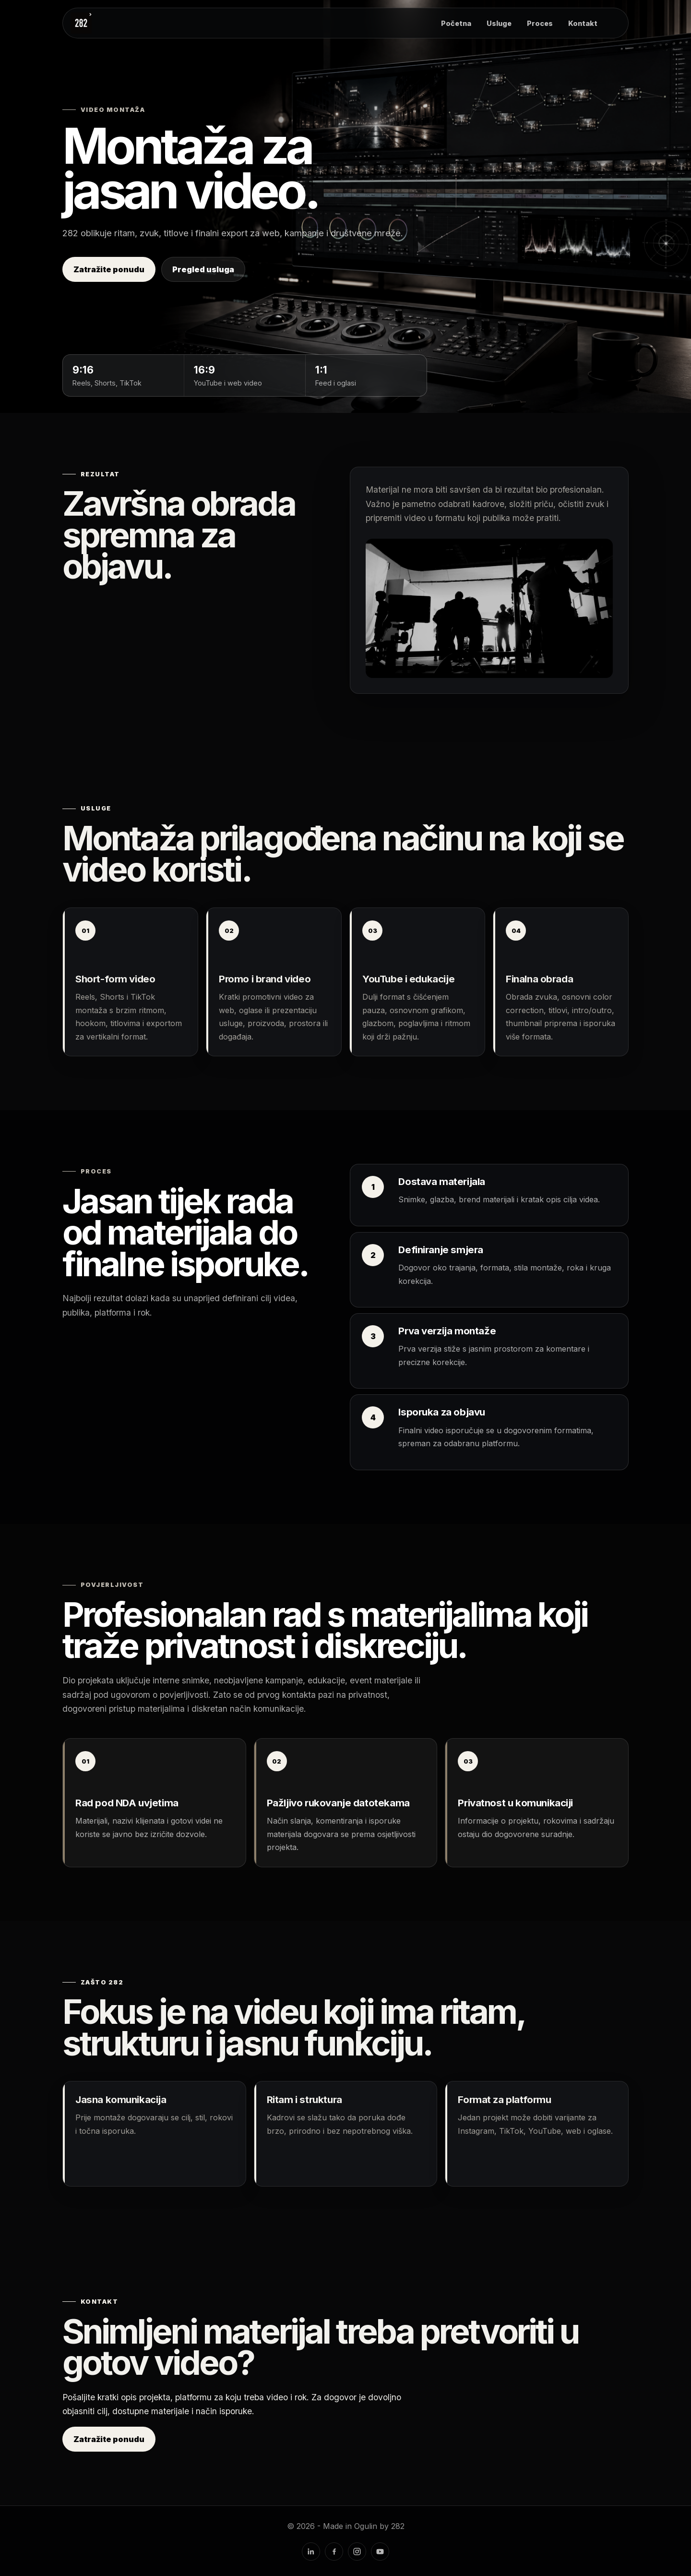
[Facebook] (334, 2551)
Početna (456, 23)
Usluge (499, 23)
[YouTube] (380, 2551)
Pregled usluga (203, 269)
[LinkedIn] (311, 2551)
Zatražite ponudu (108, 269)
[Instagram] (357, 2551)
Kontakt (582, 23)
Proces (540, 23)
